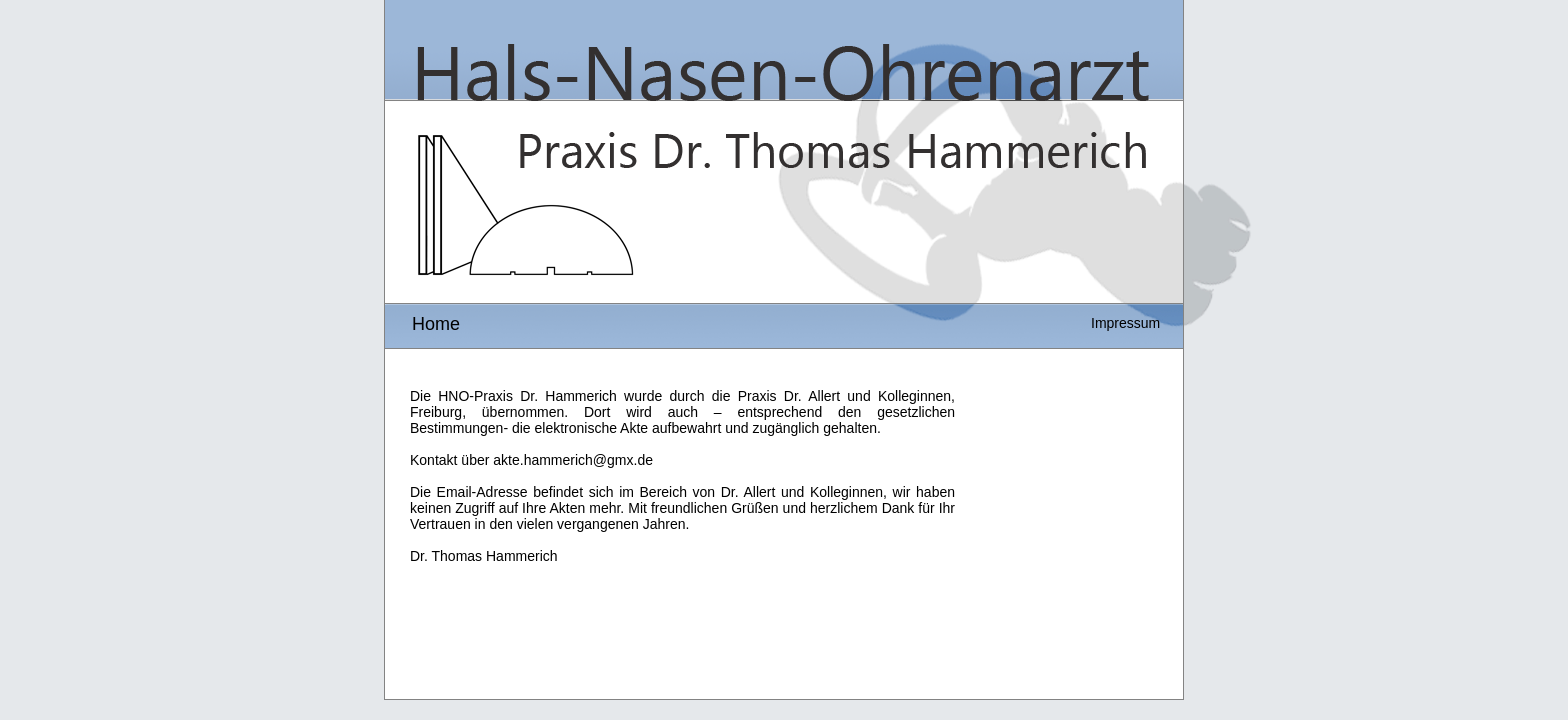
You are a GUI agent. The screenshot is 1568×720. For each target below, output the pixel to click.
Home (436, 324)
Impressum (1125, 323)
